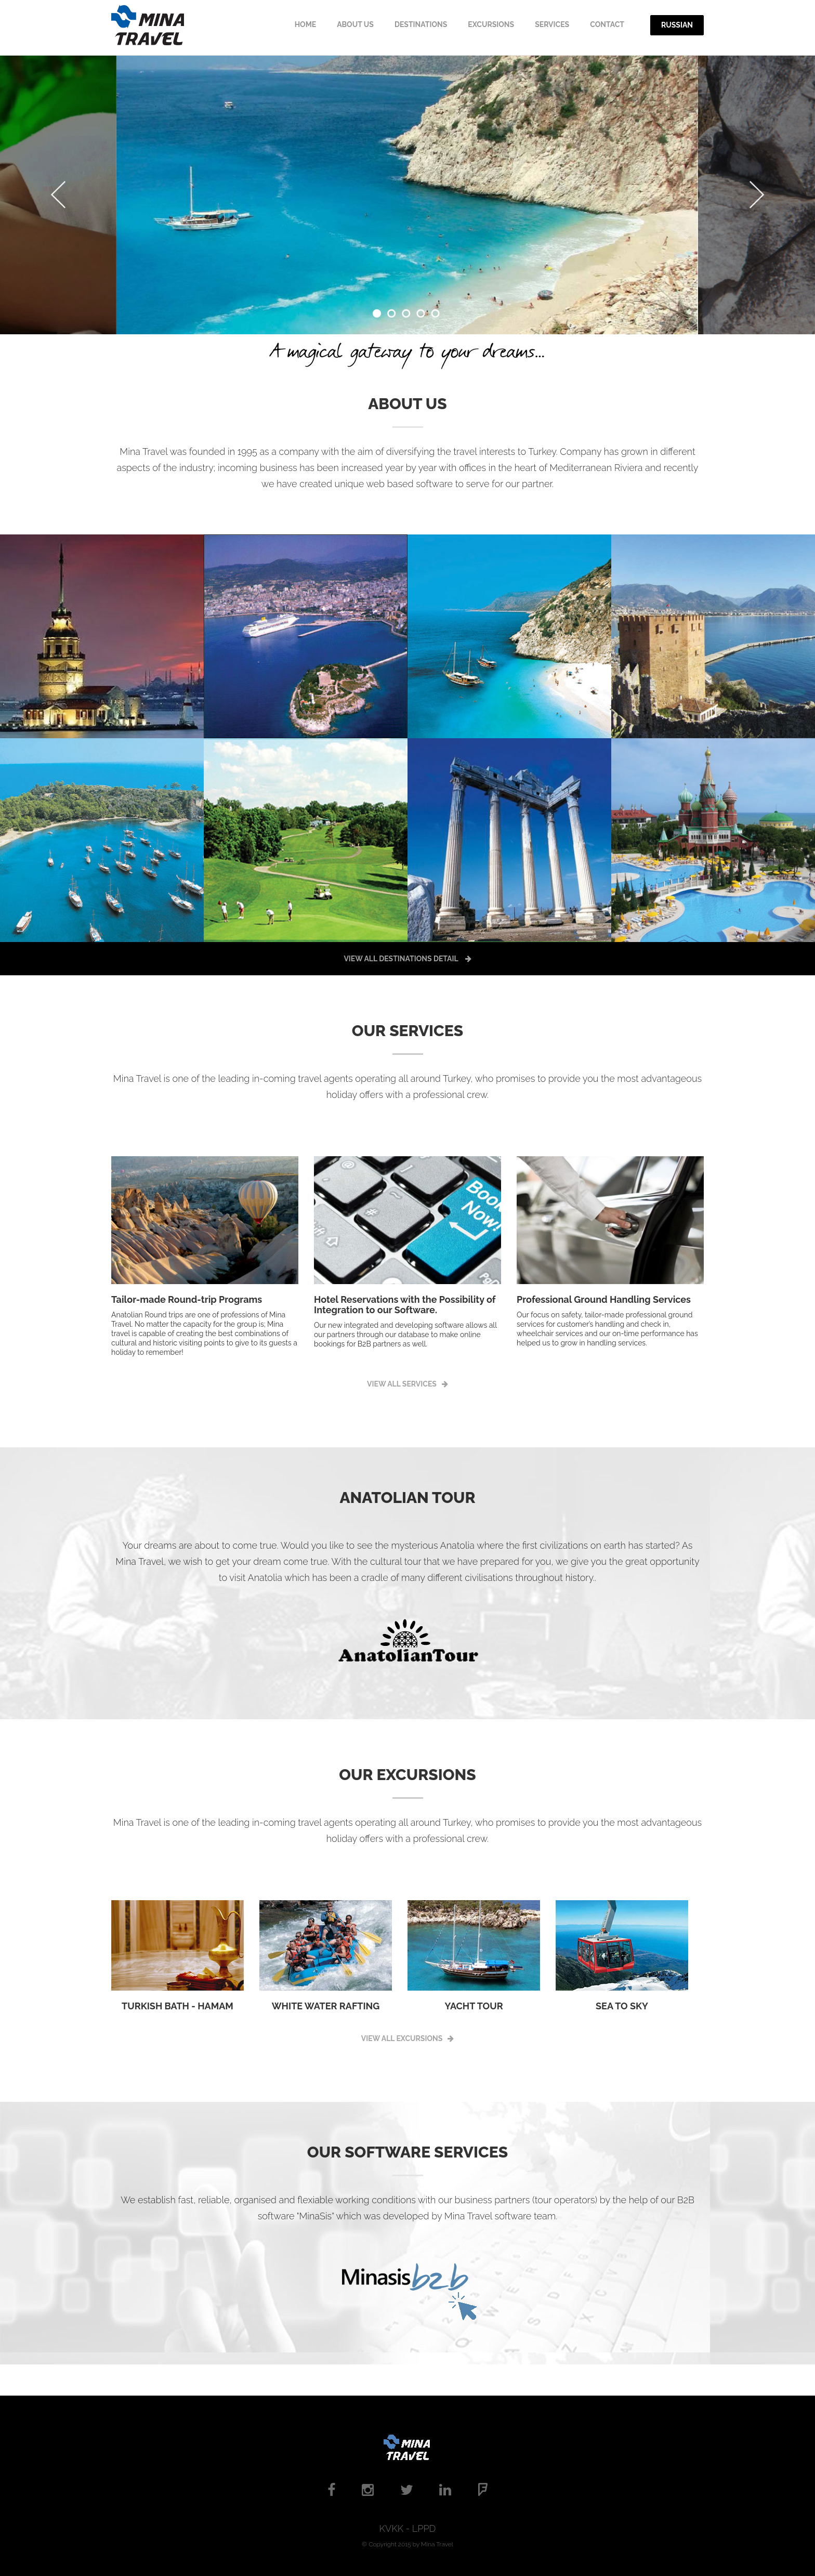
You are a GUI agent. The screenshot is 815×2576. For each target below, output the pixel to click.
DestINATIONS (421, 24)
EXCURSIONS (491, 24)
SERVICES (552, 24)
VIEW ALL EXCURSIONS (407, 2038)
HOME (306, 24)
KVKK (391, 2528)
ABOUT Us (355, 24)
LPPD (424, 2528)
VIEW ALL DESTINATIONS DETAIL (407, 958)
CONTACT (607, 24)
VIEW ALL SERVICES (407, 1384)
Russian (677, 25)
